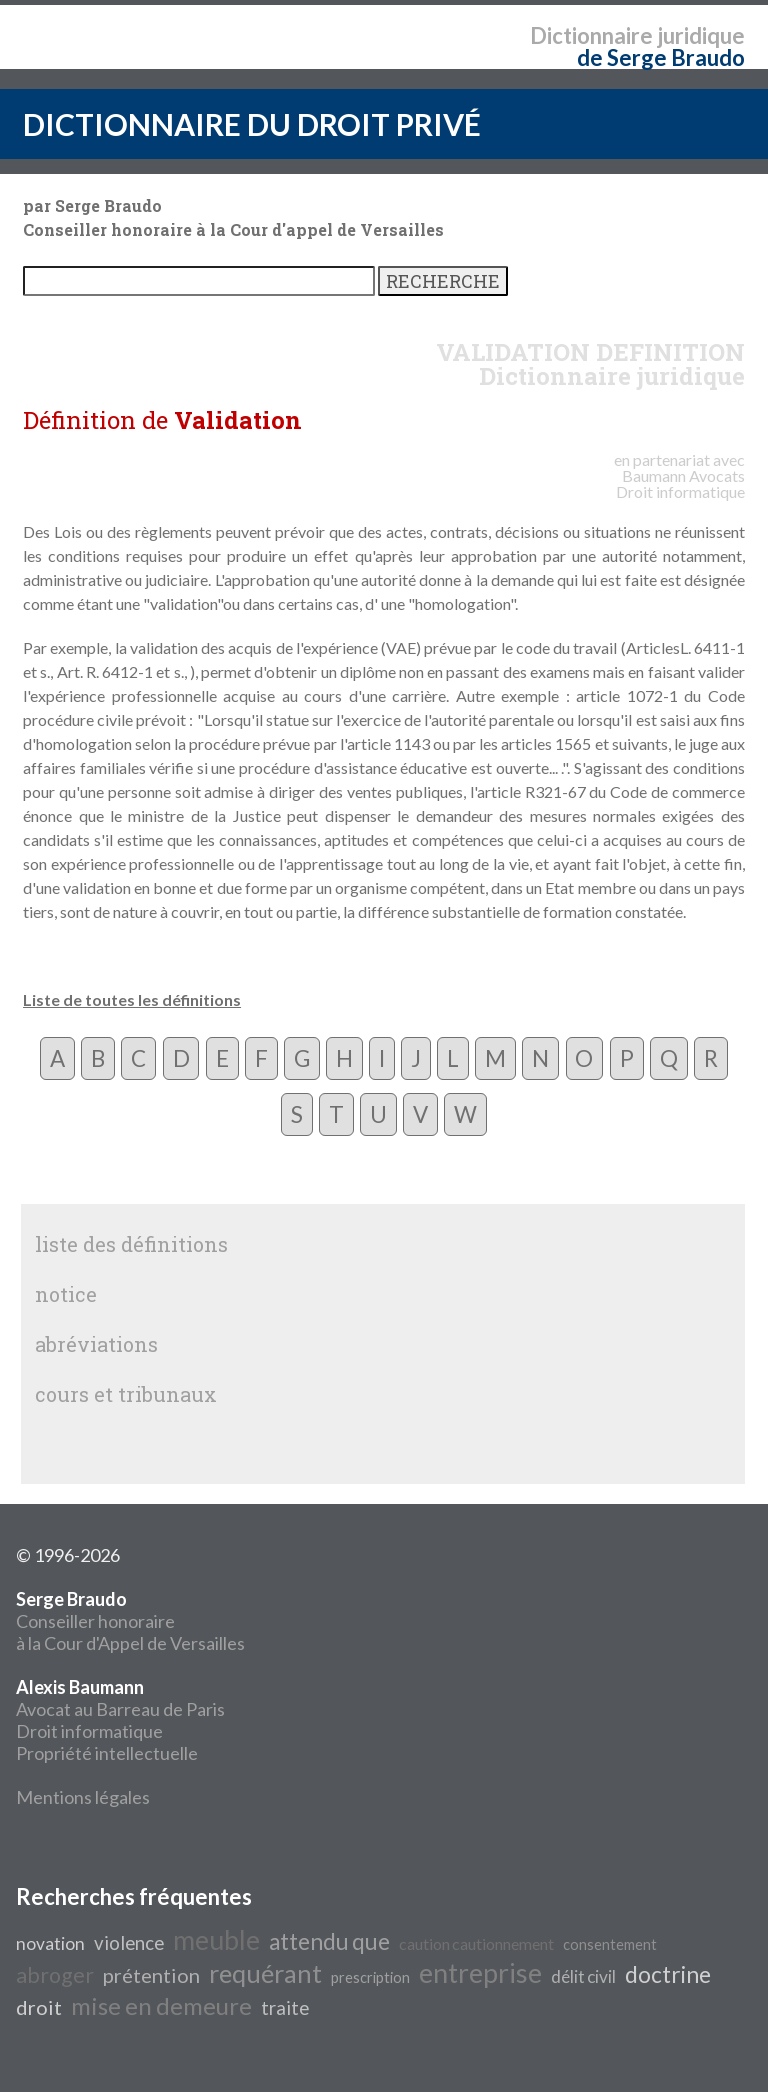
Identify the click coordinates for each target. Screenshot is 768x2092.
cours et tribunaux (126, 1394)
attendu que (329, 1941)
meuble (216, 1940)
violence (129, 1943)
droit (39, 2007)
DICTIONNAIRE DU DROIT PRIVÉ (252, 124)
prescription (370, 1977)
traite (285, 2008)
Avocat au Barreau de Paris (120, 1709)
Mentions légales (83, 1797)
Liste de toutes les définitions (132, 999)
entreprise (480, 1973)
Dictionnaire (591, 35)
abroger (55, 1975)
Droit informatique (89, 1731)
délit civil (583, 1976)
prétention (151, 1975)
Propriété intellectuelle (107, 1753)
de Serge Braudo (661, 57)
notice (66, 1294)
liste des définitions (131, 1244)
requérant (265, 1973)
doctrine (668, 1974)
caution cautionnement (476, 1943)
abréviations (96, 1344)
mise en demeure (161, 2005)
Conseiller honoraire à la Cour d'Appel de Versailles (130, 1621)
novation (50, 1943)
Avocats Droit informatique (680, 483)
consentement (610, 1944)
